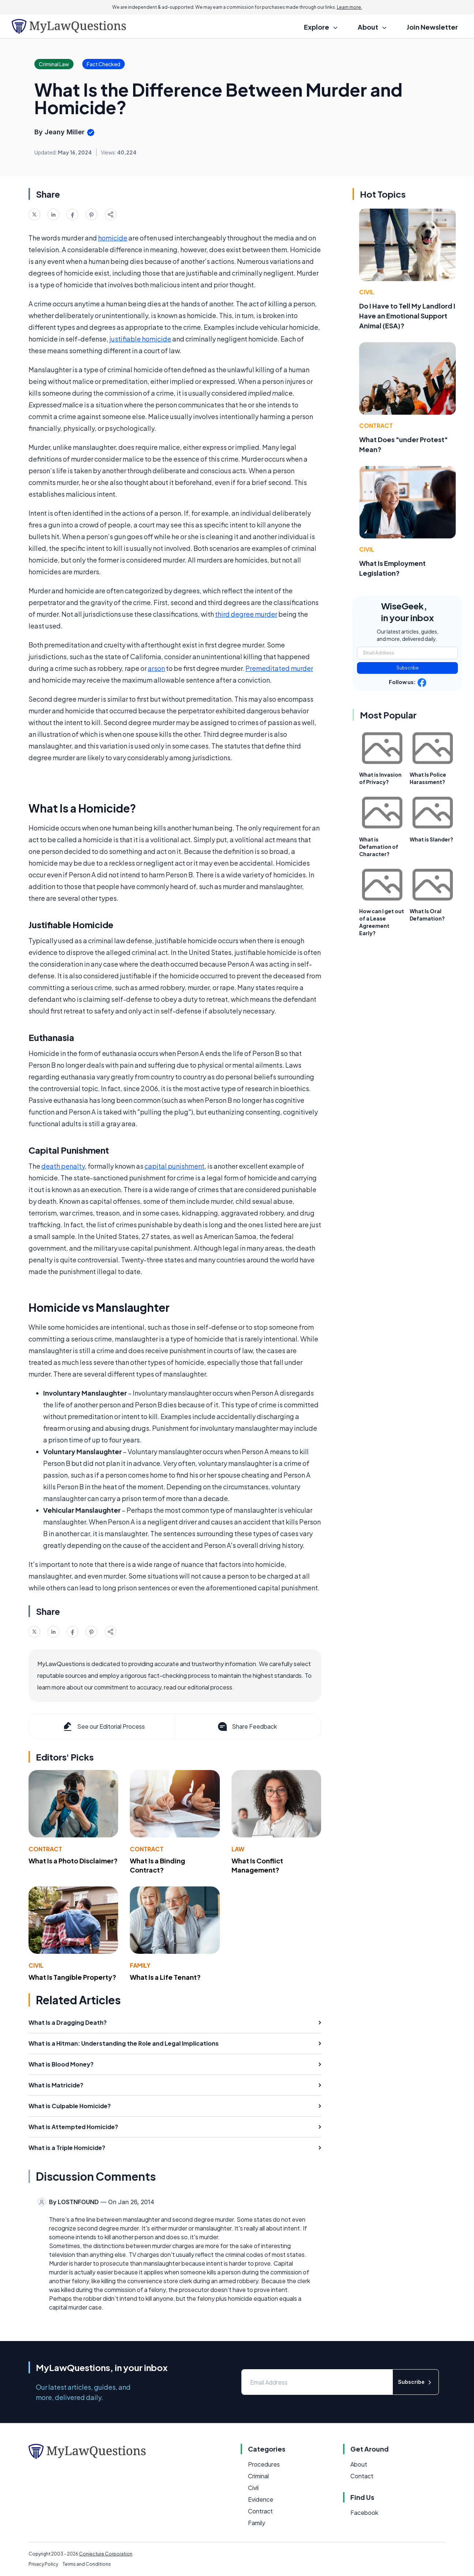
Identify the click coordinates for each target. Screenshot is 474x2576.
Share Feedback (247, 1726)
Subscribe (407, 668)
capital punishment (174, 1166)
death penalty (63, 1166)
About (358, 2464)
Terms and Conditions (87, 2564)
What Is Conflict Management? (257, 1865)
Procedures (264, 2464)
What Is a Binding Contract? (157, 1865)
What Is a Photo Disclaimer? (73, 1860)
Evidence (260, 2499)
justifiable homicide (140, 339)
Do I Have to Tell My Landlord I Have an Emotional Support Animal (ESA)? (407, 316)
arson (156, 668)
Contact (361, 2476)
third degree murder (246, 614)
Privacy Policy (43, 2564)
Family (140, 1965)
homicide (112, 238)
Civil (36, 1965)
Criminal (258, 2476)
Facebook (364, 2512)
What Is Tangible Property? (72, 1977)
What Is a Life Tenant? (165, 1977)
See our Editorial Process (103, 1726)
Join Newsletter (432, 27)
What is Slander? (431, 839)
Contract (45, 1849)
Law (238, 1849)
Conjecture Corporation (105, 2554)
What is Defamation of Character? (378, 846)
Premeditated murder (279, 668)
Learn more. (349, 7)
